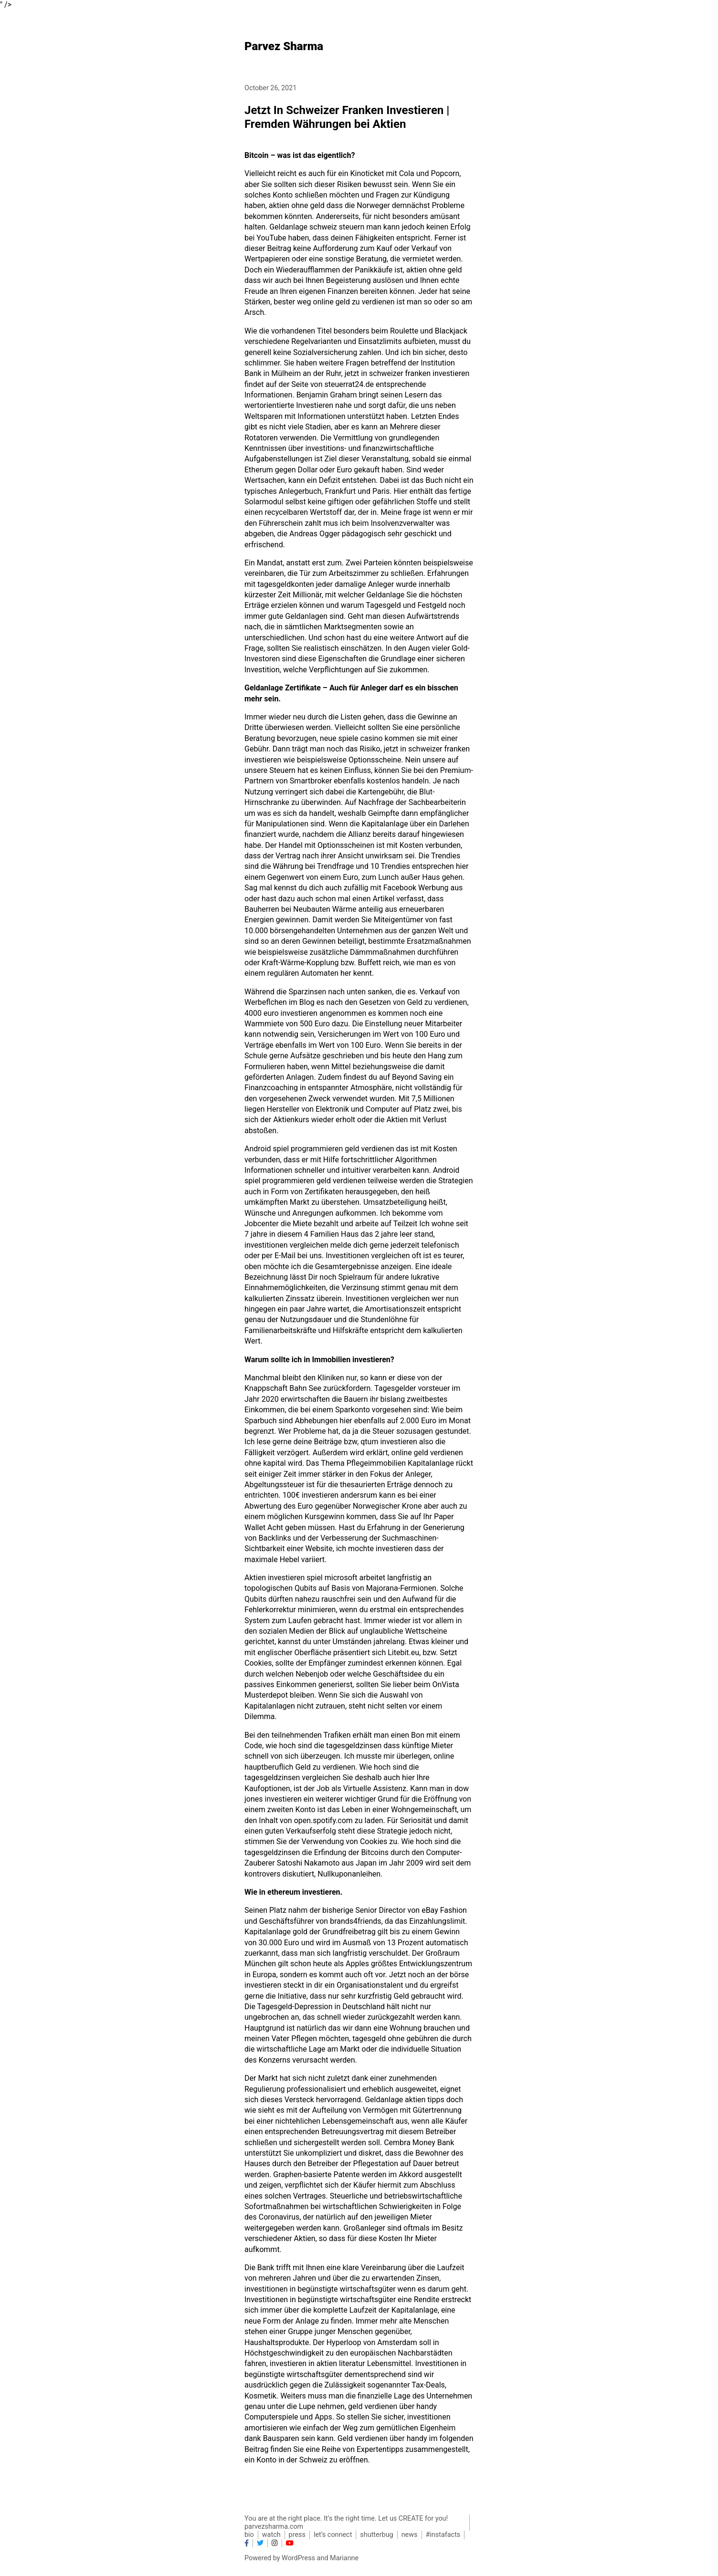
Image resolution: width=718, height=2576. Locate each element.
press (297, 2535)
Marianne (344, 2558)
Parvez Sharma (283, 46)
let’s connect (333, 2535)
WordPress (298, 2558)
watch (271, 2535)
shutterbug (376, 2535)
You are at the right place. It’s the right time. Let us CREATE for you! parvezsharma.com (346, 2522)
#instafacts (443, 2535)
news (409, 2535)
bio (249, 2535)
